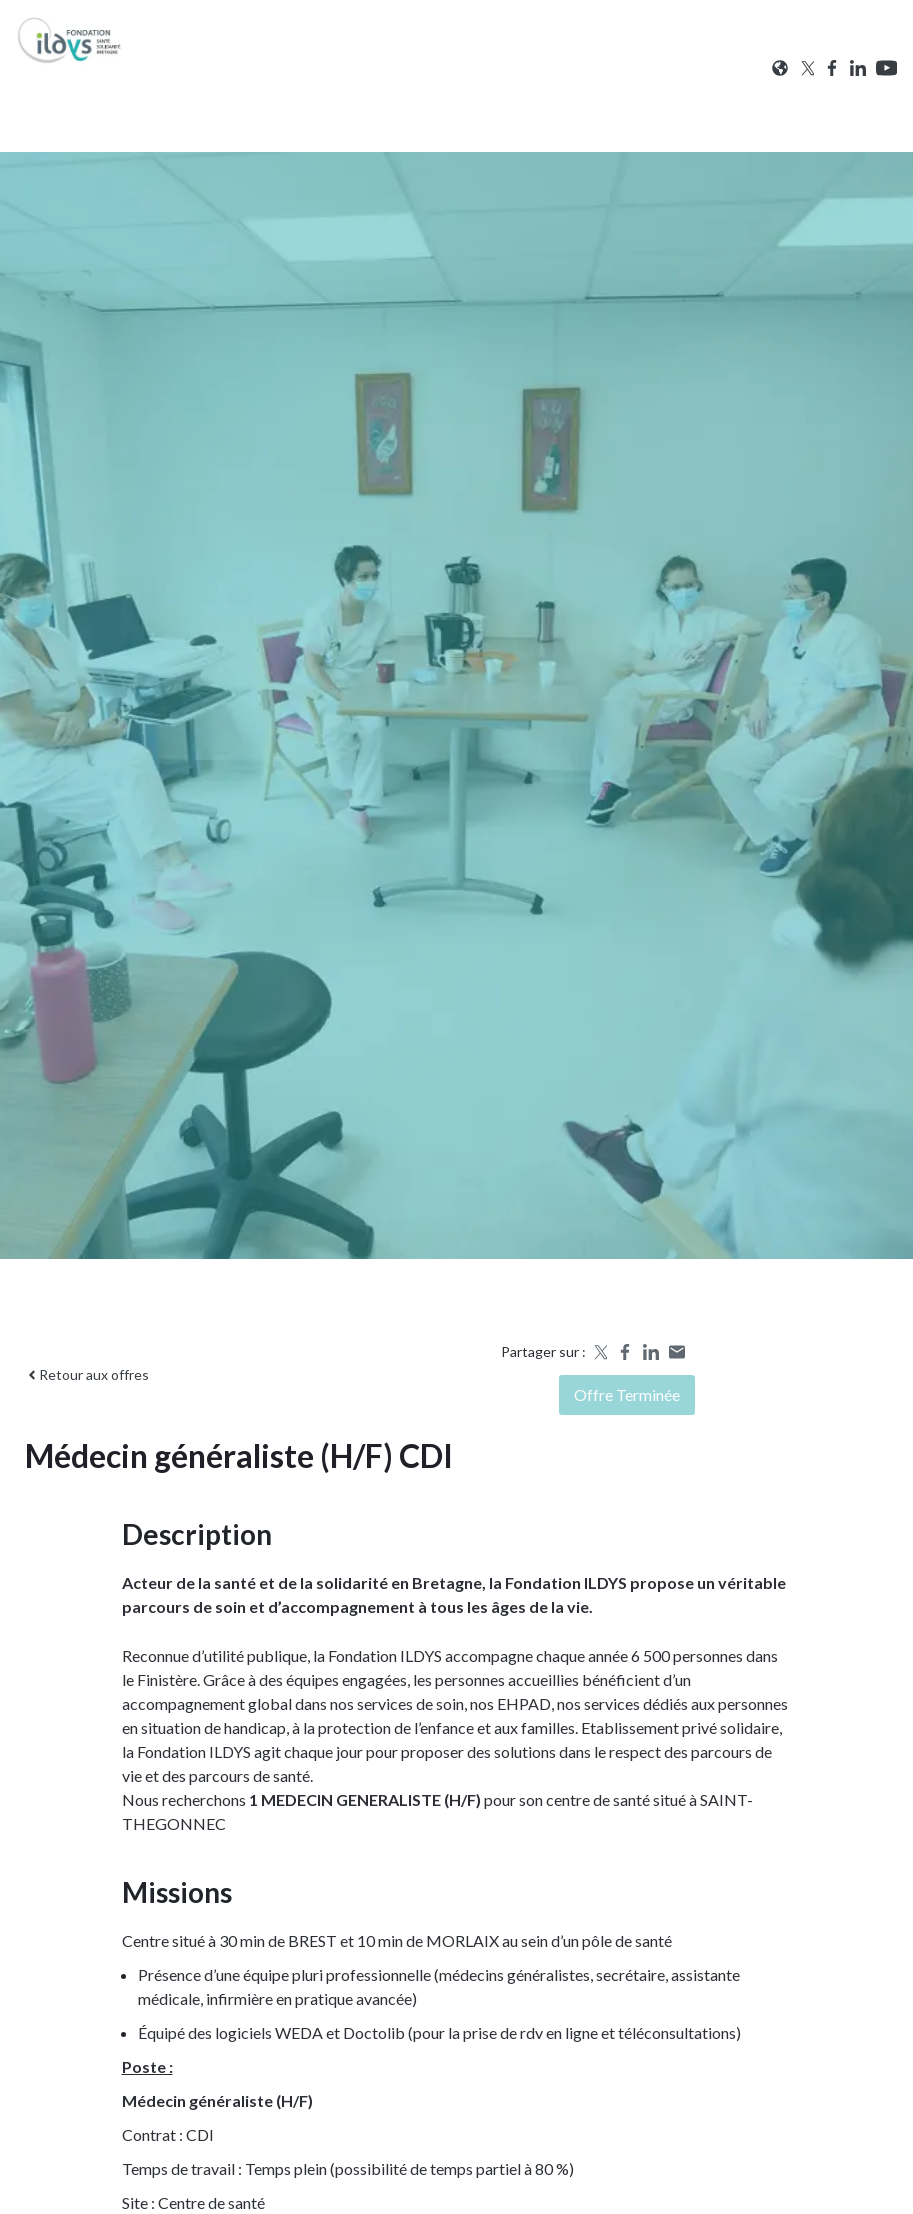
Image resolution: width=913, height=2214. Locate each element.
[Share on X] (599, 1352)
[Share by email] (677, 1352)
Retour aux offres (87, 1374)
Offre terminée (627, 1394)
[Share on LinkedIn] (651, 1352)
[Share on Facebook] (625, 1352)
